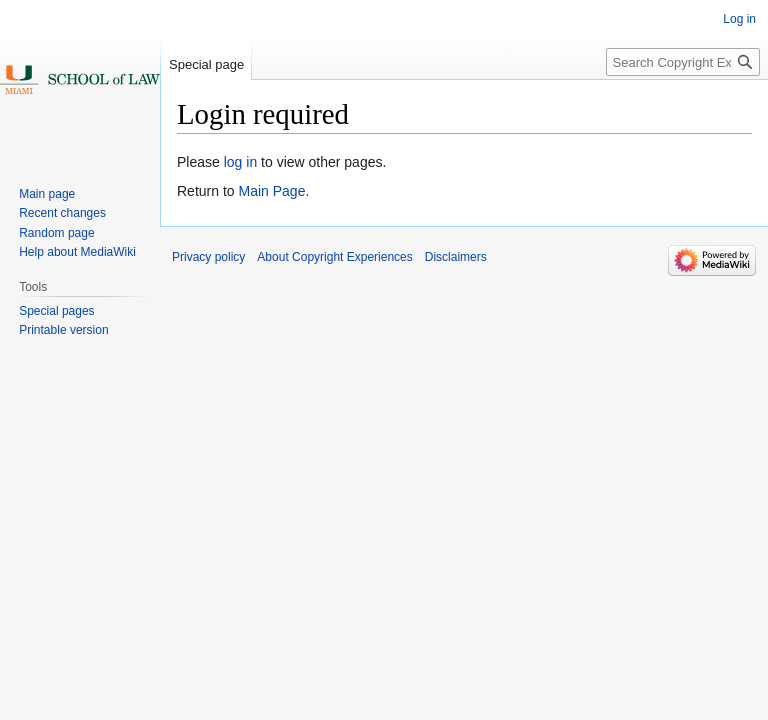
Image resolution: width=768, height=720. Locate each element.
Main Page (271, 191)
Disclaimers (456, 257)
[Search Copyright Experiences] (683, 62)
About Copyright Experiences (334, 257)
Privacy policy (208, 257)
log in (240, 162)
